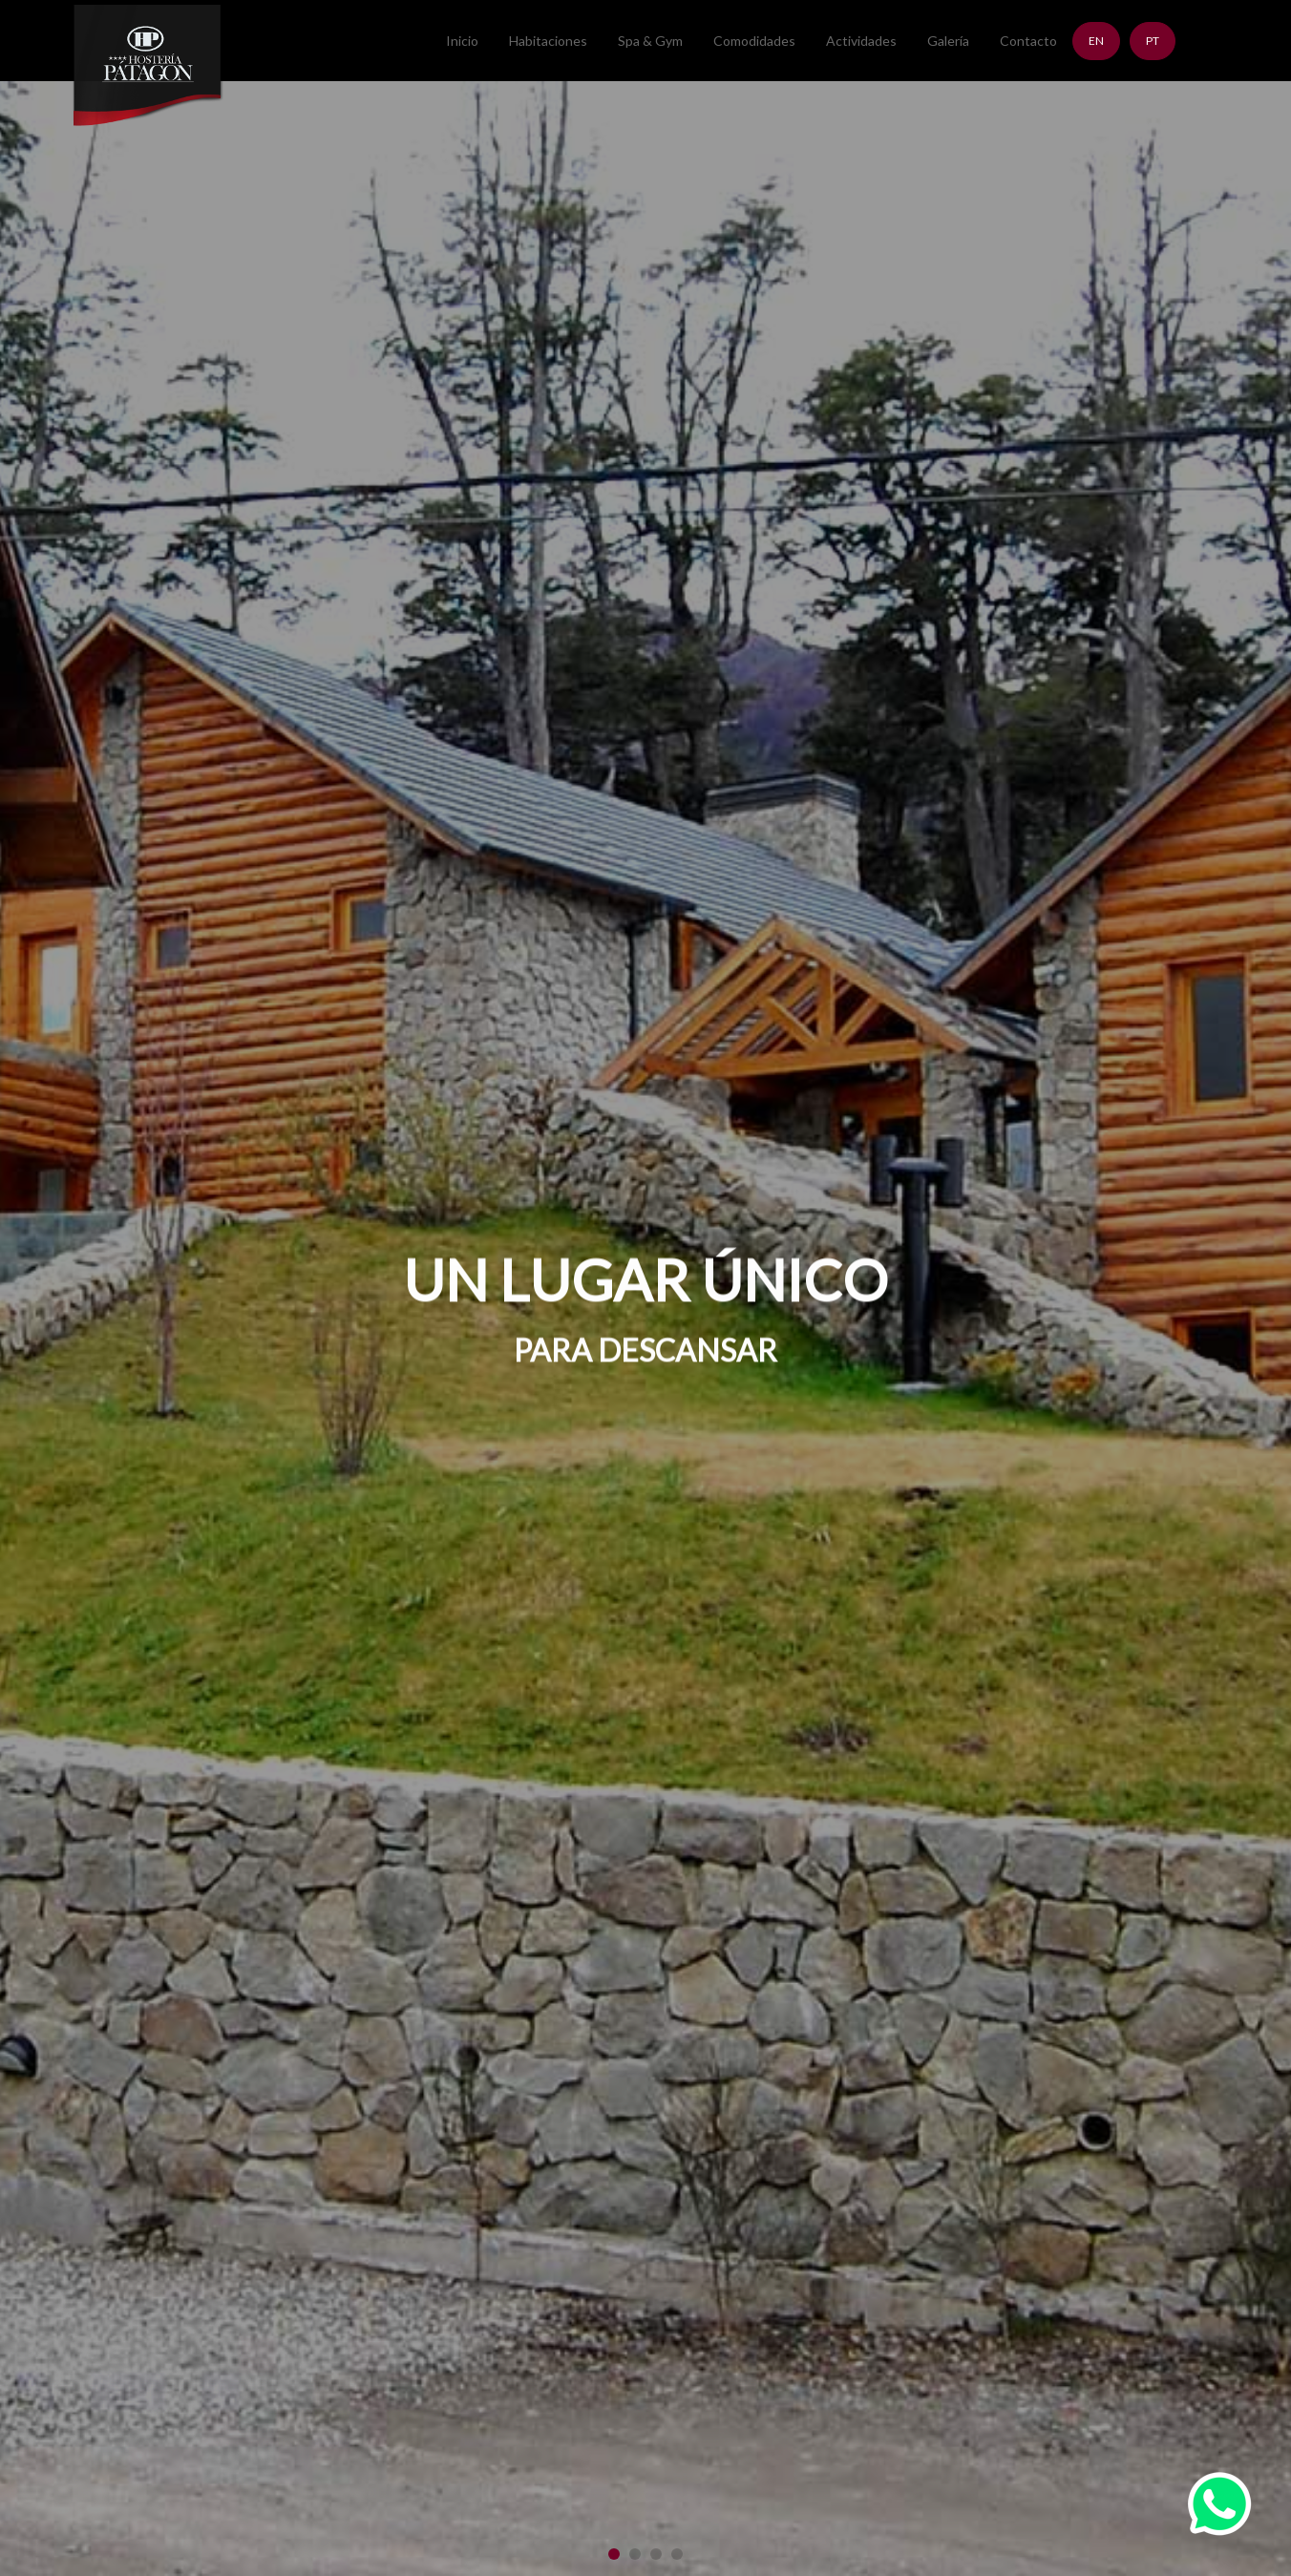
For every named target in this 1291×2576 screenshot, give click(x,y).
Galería (948, 40)
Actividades (861, 40)
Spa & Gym (650, 40)
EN (1096, 40)
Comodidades (754, 40)
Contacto (1028, 40)
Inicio (462, 40)
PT (1152, 40)
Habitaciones (548, 40)
